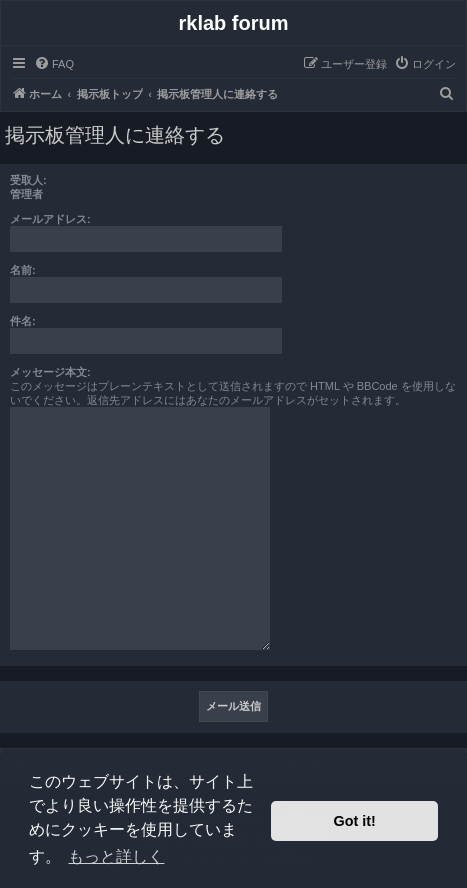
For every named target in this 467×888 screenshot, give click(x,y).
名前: (23, 270)
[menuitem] (54, 64)
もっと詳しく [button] (116, 856)
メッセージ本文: (50, 372)
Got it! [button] (355, 821)
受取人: (28, 180)
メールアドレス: (50, 219)
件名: (23, 321)
